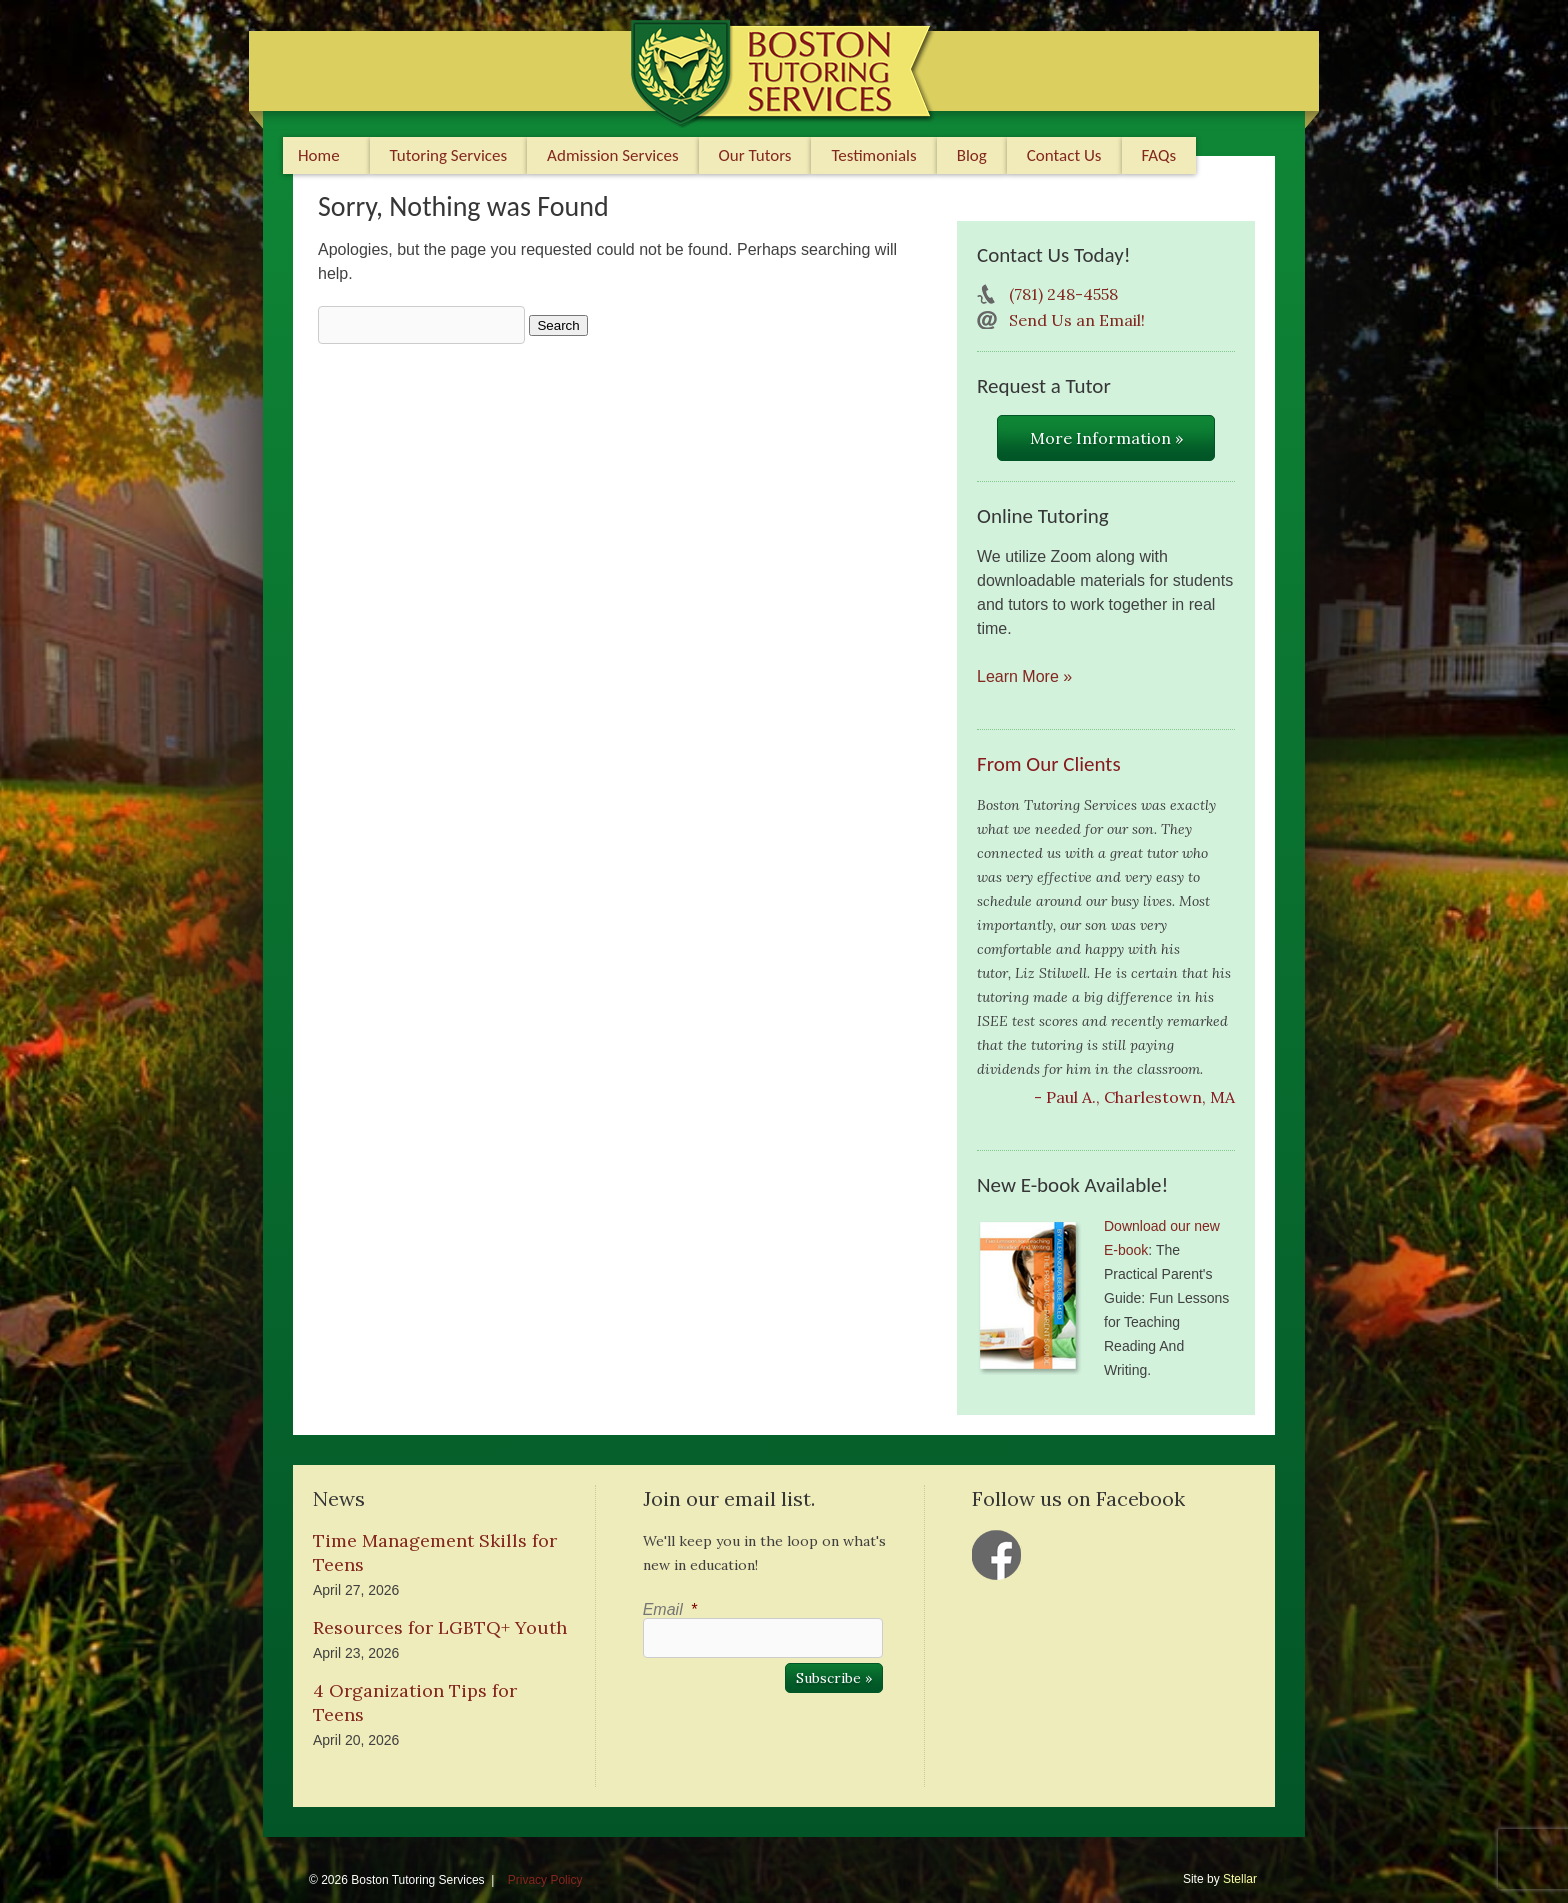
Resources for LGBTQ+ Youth (440, 1627)
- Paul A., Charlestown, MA (1134, 1097)
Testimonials (873, 155)
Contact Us (1064, 155)
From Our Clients (1049, 764)
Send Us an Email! (1077, 320)
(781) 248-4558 (1063, 294)
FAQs (1159, 155)
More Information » (1106, 438)
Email (670, 1609)
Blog (972, 155)
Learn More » (1024, 676)
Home (319, 155)
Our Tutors (755, 155)
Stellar (1240, 1879)
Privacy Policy (545, 1880)
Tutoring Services (449, 155)
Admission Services (612, 155)
